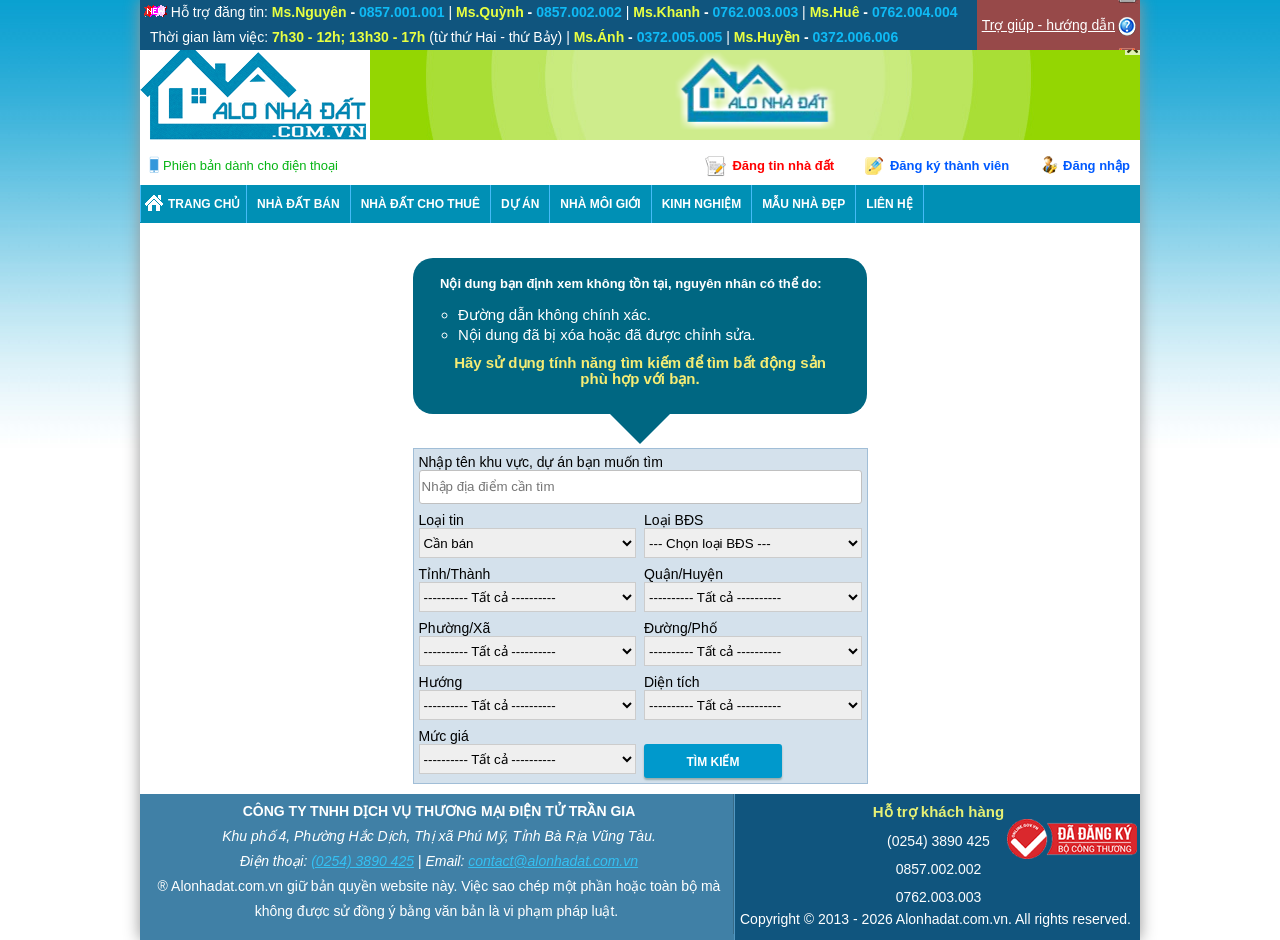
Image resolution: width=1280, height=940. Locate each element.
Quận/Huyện (683, 574)
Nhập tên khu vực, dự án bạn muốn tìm (541, 462)
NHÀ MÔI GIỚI (600, 204)
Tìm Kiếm (713, 762)
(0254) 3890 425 (362, 861)
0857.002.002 (939, 869)
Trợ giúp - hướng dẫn (1048, 25)
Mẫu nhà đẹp (803, 204)
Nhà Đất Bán (298, 204)
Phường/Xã (455, 628)
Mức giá (444, 736)
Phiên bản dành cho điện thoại (250, 165)
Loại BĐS (673, 520)
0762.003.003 (939, 897)
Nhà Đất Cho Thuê (420, 204)
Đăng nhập (1096, 165)
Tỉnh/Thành (455, 574)
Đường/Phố (680, 628)
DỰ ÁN (520, 204)
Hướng (441, 682)
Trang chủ (204, 204)
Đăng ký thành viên (949, 165)
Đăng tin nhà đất (783, 165)
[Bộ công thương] (1072, 843)
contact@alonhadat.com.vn (553, 861)
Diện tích (671, 682)
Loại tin (441, 520)
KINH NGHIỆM (702, 204)
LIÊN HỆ (889, 204)
